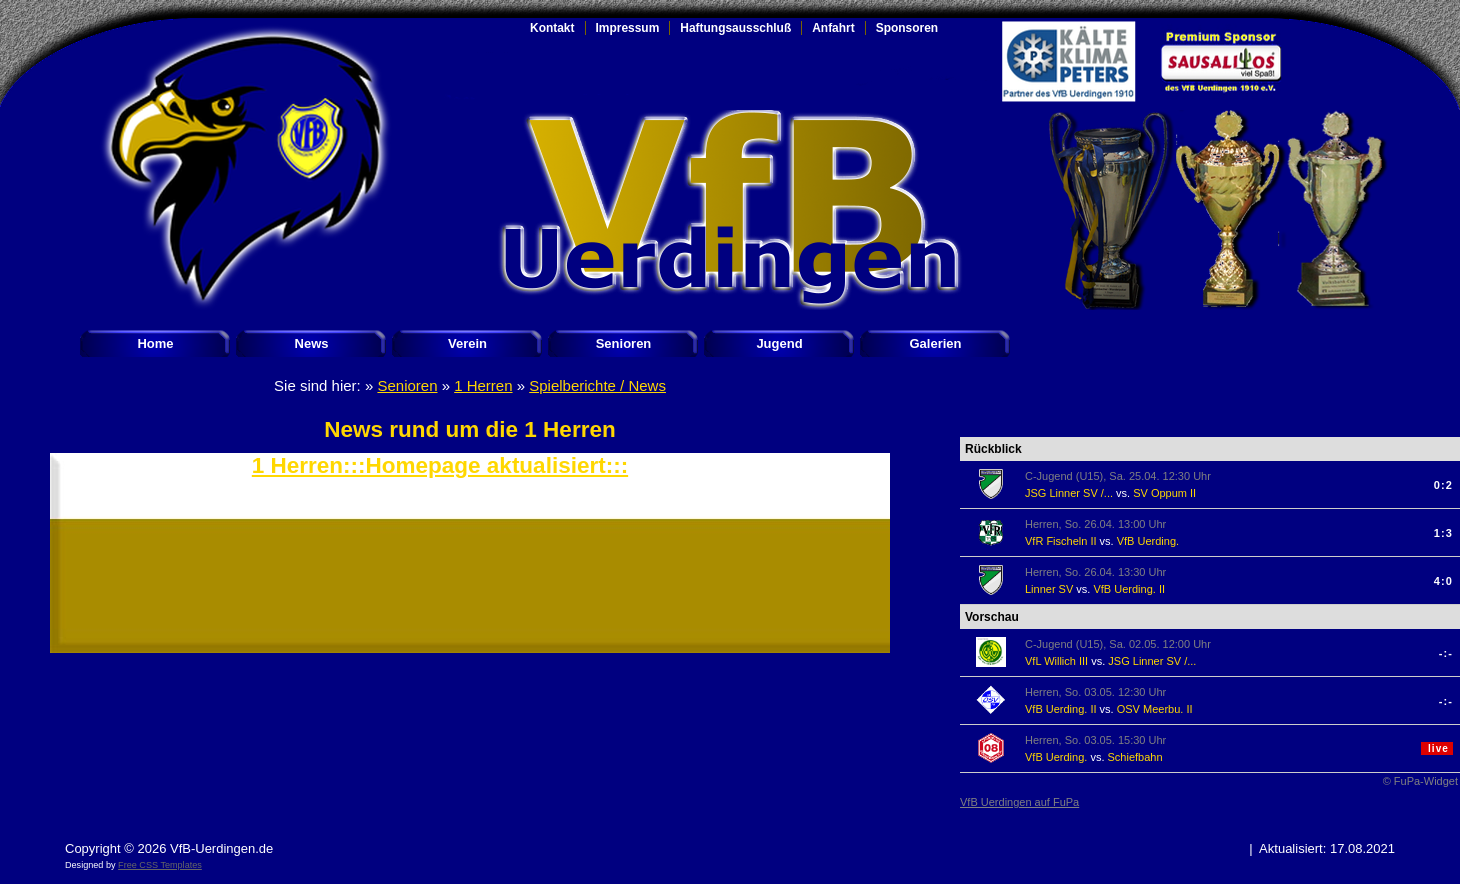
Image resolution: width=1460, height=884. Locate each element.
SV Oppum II (1164, 493)
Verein (467, 343)
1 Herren (483, 385)
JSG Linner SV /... (1069, 493)
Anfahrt (833, 28)
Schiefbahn (1135, 757)
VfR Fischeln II (1061, 541)
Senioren (624, 343)
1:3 (1443, 533)
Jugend (779, 343)
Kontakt (552, 28)
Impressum (628, 28)
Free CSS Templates (160, 865)
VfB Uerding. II (1129, 589)
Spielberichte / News (597, 385)
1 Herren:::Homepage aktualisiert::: (440, 465)
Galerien (935, 343)
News (312, 343)
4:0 (1443, 581)
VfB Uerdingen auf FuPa (1019, 802)
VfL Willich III (1056, 661)
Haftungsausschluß (735, 28)
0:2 (1443, 485)
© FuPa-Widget (1420, 781)
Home (155, 343)
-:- (1446, 653)
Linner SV (1049, 589)
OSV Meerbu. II (1155, 709)
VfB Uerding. (1148, 541)
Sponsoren (907, 28)
